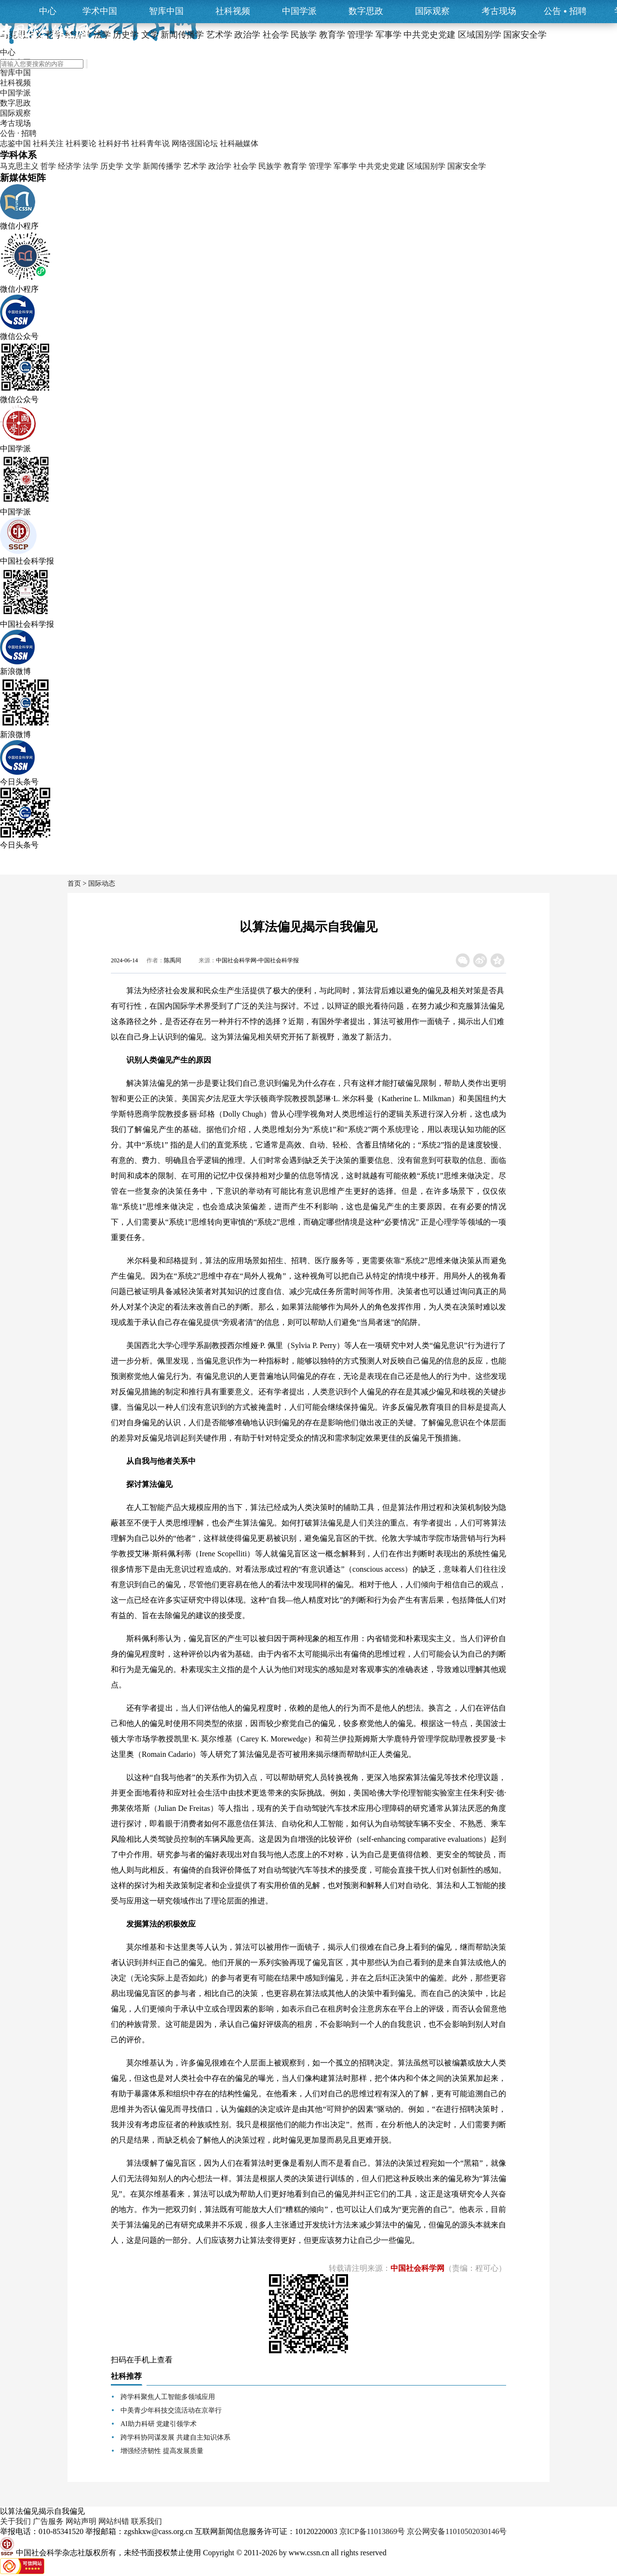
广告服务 (48, 2521)
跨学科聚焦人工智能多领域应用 (168, 2397)
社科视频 (232, 11)
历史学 (111, 166)
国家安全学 (466, 166)
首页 (74, 883)
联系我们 (146, 2521)
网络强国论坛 (195, 143)
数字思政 (366, 11)
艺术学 (194, 166)
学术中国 (99, 11)
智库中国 (166, 11)
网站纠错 (113, 2521)
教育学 (295, 166)
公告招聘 (565, 11)
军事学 (345, 166)
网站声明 (81, 2521)
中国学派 (299, 11)
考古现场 (499, 11)
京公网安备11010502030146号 (457, 2531)
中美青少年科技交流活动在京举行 (171, 2410)
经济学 (69, 166)
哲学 (48, 166)
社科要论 (81, 143)
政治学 (219, 166)
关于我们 (15, 2521)
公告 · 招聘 (18, 133)
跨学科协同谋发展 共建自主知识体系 (175, 2437)
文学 (133, 166)
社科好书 (113, 143)
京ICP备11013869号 (372, 2531)
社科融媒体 (239, 143)
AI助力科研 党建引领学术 (159, 2424)
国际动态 (101, 883)
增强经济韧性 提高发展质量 (162, 2451)
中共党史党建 (382, 166)
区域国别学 (426, 166)
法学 (90, 166)
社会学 (244, 166)
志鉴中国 (15, 143)
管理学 (320, 166)
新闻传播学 (162, 166)
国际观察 (432, 11)
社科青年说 (150, 143)
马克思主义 (19, 166)
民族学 (270, 166)
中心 (47, 11)
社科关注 (48, 143)
